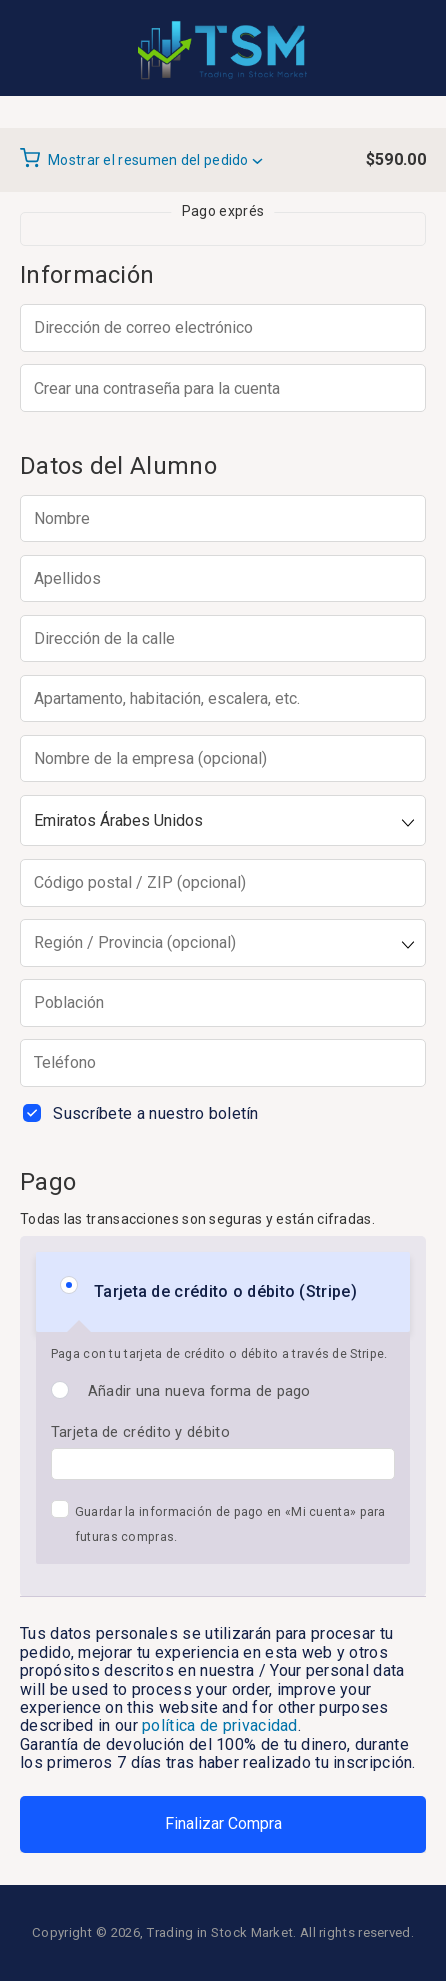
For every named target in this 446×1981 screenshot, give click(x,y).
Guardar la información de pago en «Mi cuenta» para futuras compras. (230, 1524)
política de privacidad (220, 1725)
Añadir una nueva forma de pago (199, 1391)
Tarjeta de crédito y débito (140, 1432)
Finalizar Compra (223, 1823)
